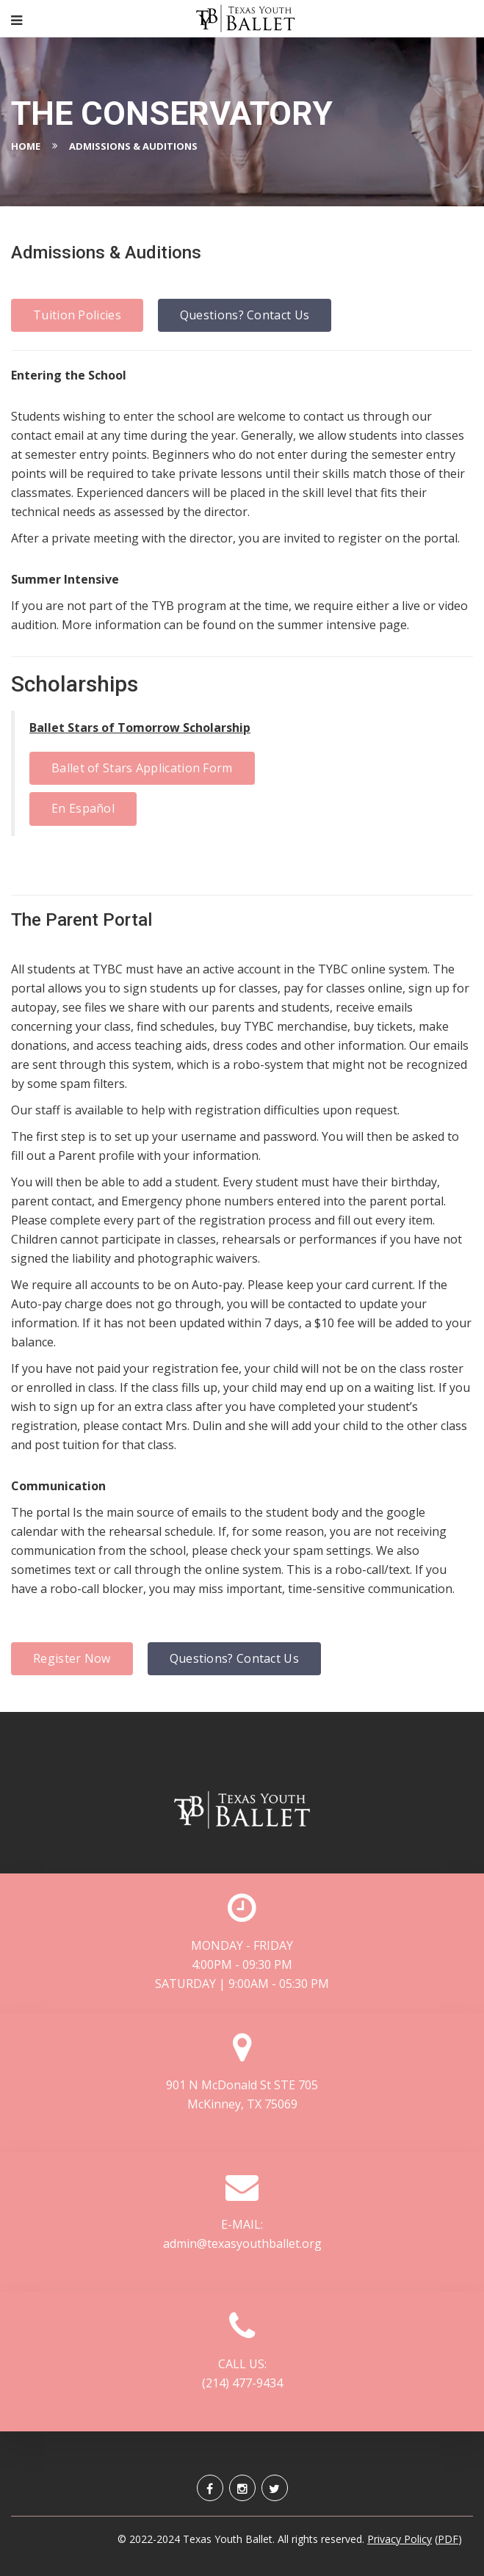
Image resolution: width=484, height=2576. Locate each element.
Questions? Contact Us (244, 315)
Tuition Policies (77, 315)
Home (25, 146)
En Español (83, 808)
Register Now (72, 1658)
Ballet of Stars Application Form (142, 768)
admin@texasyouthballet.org (242, 2243)
